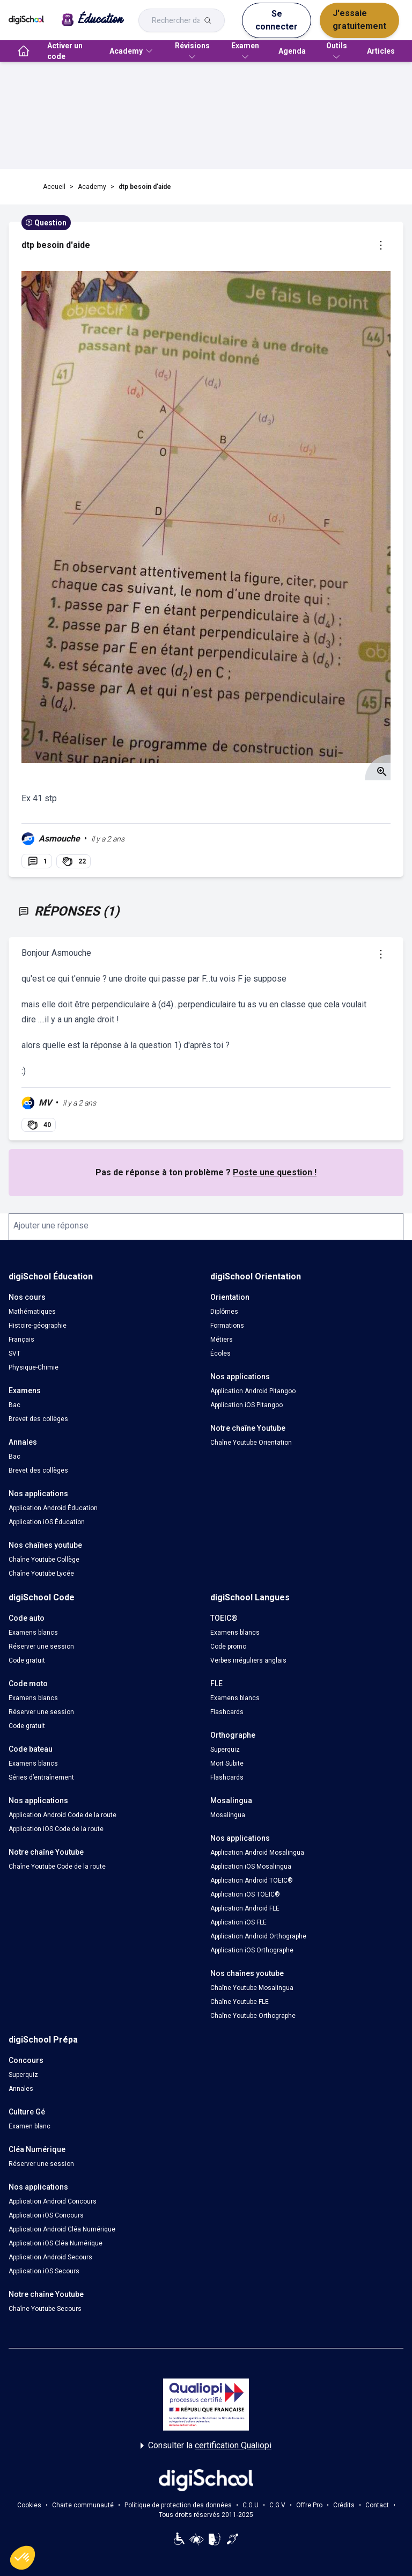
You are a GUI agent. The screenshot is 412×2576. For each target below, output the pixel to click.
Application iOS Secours (44, 2271)
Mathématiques (32, 1311)
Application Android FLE (244, 1908)
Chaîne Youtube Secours (45, 2308)
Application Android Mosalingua (257, 1852)
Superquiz (225, 1749)
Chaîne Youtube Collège (44, 1559)
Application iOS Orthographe (251, 1950)
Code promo (228, 1646)
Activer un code (65, 51)
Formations (227, 1325)
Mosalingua (227, 1815)
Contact (377, 2505)
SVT (14, 1353)
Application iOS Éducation (47, 1522)
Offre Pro (309, 2505)
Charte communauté (83, 2505)
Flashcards (227, 1712)
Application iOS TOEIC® (245, 1894)
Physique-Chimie (33, 1367)
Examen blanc (29, 2126)
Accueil (54, 187)
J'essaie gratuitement (359, 19)
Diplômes (224, 1311)
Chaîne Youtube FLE (239, 2002)
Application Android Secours (50, 2257)
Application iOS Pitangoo (246, 1405)
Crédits (344, 2505)
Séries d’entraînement (41, 1777)
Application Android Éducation (53, 1508)
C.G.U (250, 2505)
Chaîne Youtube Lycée (41, 1573)
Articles (381, 51)
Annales (21, 2088)
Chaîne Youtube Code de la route (57, 1866)
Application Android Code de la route (62, 1815)
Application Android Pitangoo (253, 1391)
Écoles (220, 1353)
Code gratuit (27, 1660)
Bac (14, 1405)
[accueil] (24, 51)
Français (21, 1339)
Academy (92, 187)
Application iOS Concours (46, 2215)
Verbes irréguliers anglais (248, 1660)
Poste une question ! (275, 1172)
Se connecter (276, 20)
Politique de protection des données (178, 2505)
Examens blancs (33, 1632)
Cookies (29, 2505)
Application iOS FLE (238, 1922)
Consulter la (206, 2445)
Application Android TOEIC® (251, 1880)
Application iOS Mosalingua (250, 1866)
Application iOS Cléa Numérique (55, 2243)
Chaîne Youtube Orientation (251, 1442)
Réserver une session (41, 1646)
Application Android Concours (53, 2201)
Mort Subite (227, 1763)
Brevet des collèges (38, 1419)
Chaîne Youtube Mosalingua (251, 1988)
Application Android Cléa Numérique (62, 2229)
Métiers (221, 1339)
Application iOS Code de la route (56, 1829)
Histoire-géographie (38, 1325)
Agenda (292, 51)
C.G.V (277, 2505)
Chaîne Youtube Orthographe (253, 2015)
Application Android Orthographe (258, 1936)
